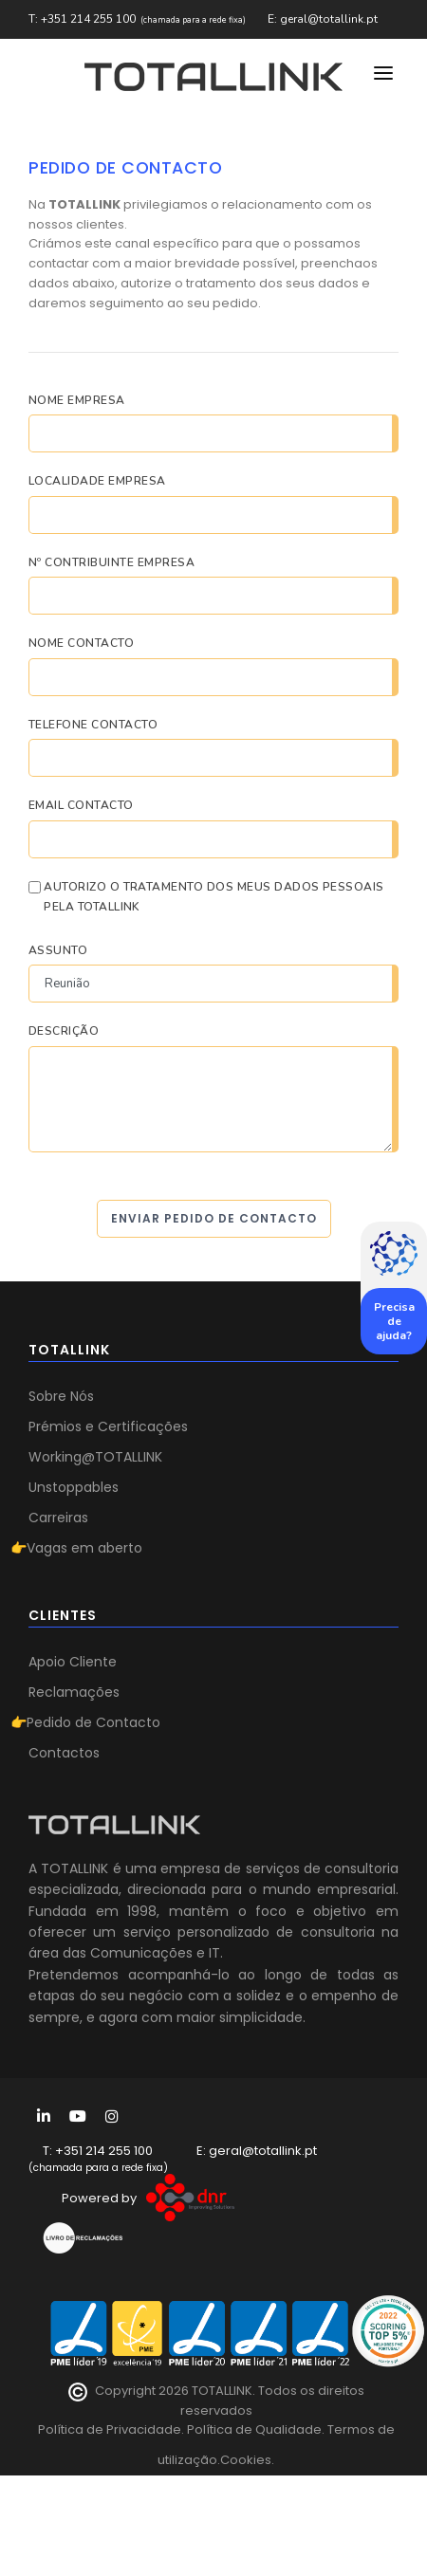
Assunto (57, 950)
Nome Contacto (81, 643)
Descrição (63, 1031)
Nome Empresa (76, 400)
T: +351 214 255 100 (82, 19)
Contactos (64, 1752)
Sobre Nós (61, 1396)
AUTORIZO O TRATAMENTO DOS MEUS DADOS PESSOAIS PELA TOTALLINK (214, 897)
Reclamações (74, 1692)
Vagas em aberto (84, 1547)
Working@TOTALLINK (95, 1456)
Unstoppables (73, 1487)
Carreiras (58, 1517)
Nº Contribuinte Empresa (111, 562)
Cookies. (247, 2460)
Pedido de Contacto (93, 1722)
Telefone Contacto (93, 724)
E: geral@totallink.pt (323, 19)
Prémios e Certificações (108, 1426)
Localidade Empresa (97, 480)
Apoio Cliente (72, 1661)
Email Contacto (81, 805)
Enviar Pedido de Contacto (214, 1218)
